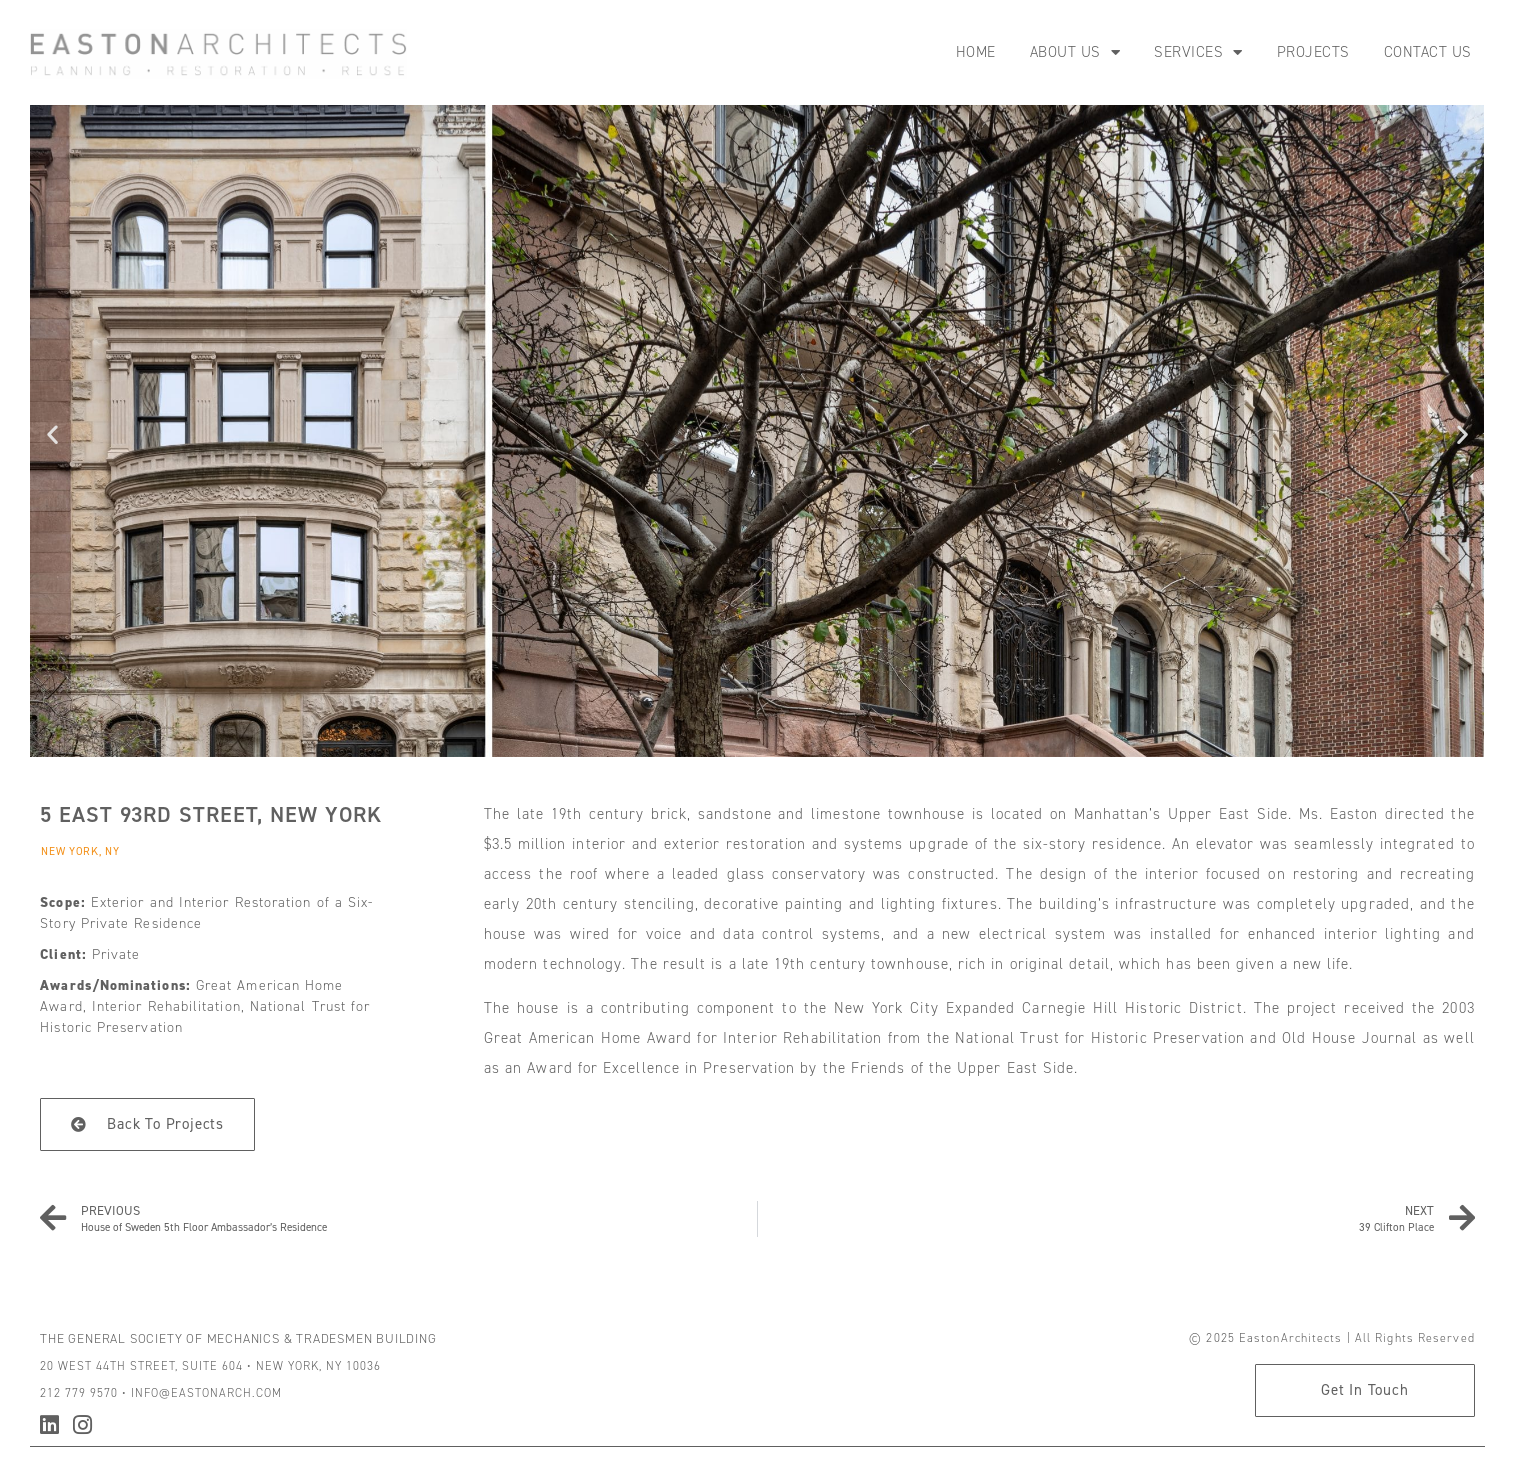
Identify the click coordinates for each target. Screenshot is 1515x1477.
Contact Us (1428, 52)
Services (1198, 52)
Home (976, 52)
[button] (52, 434)
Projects (1313, 52)
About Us (1075, 52)
